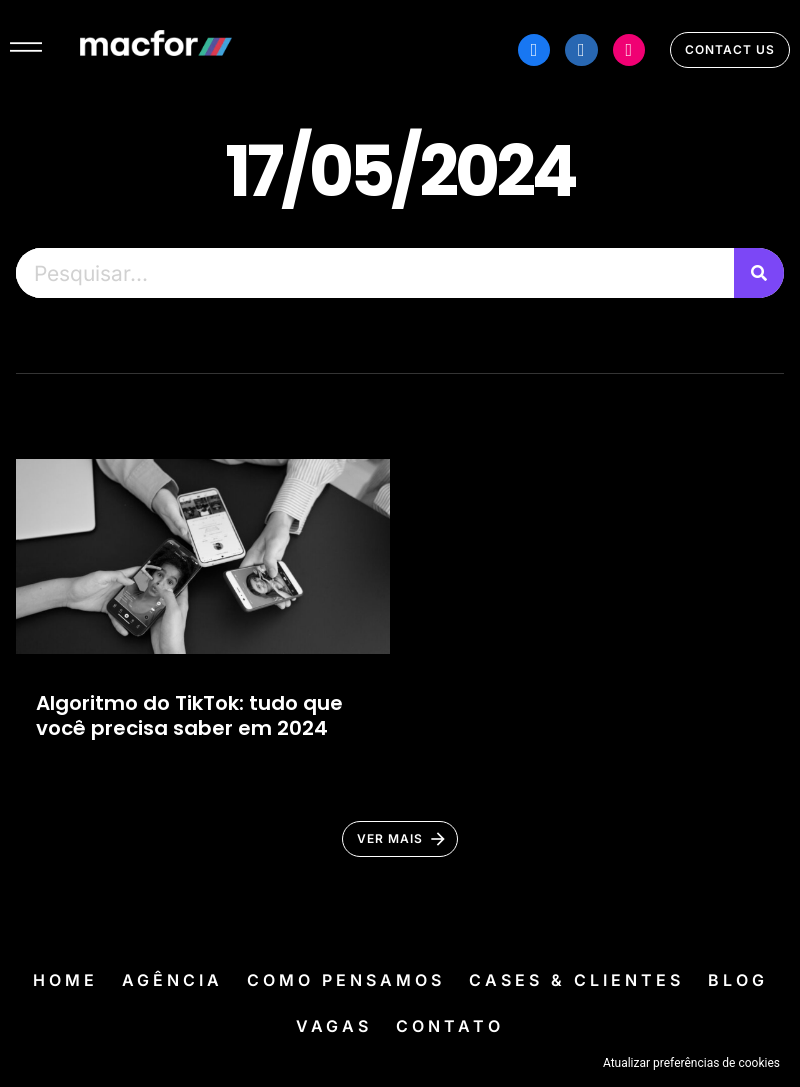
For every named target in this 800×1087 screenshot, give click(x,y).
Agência (172, 980)
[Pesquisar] (759, 273)
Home (65, 980)
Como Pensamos (346, 980)
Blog (738, 980)
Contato (450, 1026)
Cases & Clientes (576, 980)
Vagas (334, 1026)
